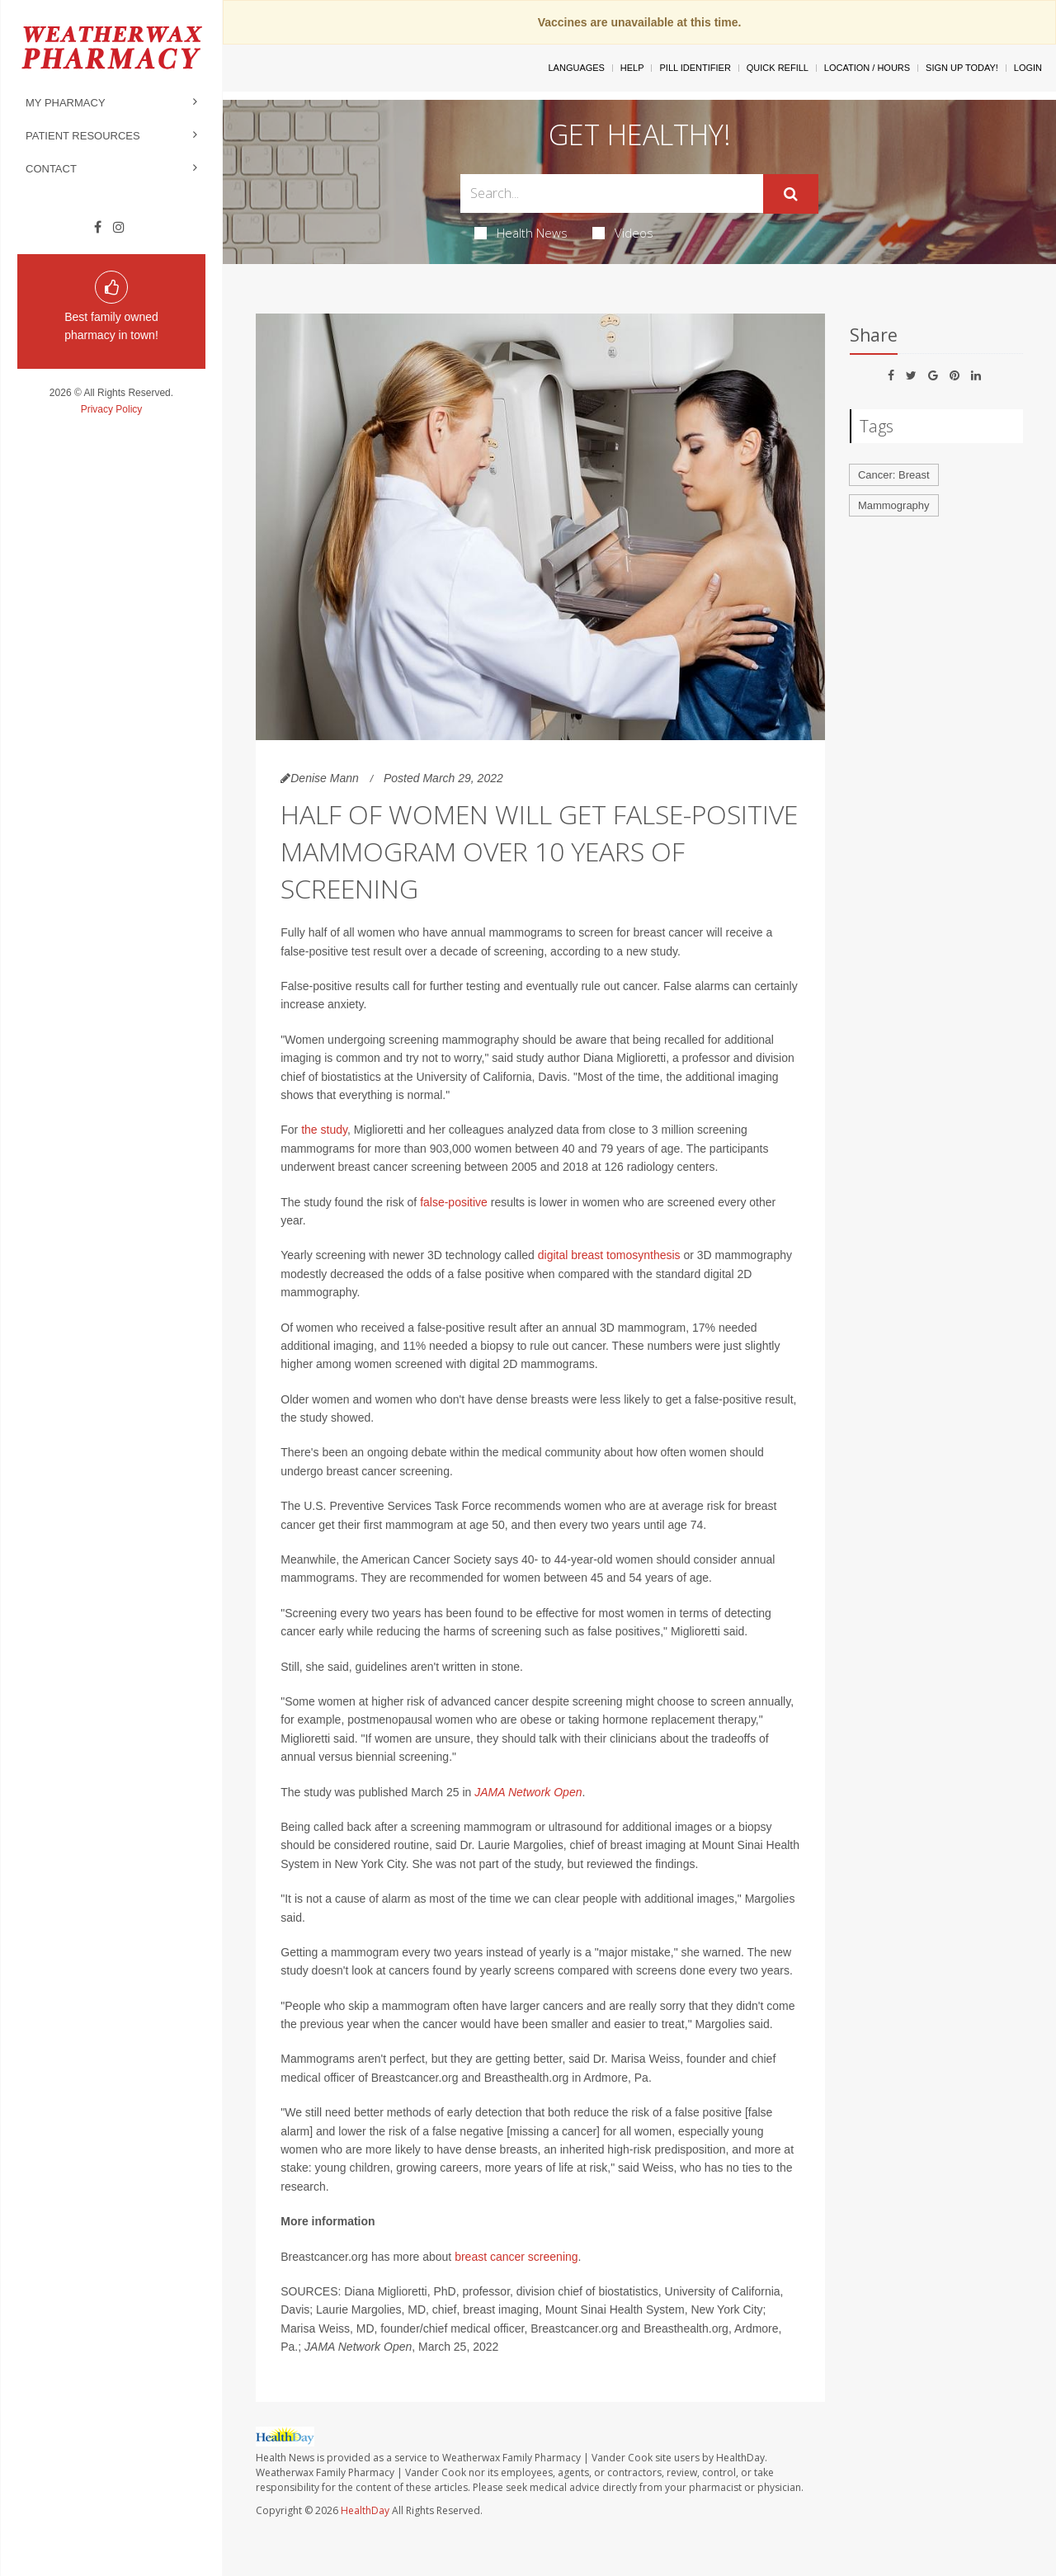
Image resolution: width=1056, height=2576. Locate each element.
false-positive (454, 1202)
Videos (622, 232)
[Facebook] (97, 227)
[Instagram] (119, 227)
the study (324, 1129)
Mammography (894, 505)
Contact (51, 169)
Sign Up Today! (962, 68)
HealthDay (365, 2510)
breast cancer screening (516, 2256)
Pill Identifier (694, 68)
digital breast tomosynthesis (609, 1255)
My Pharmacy (66, 103)
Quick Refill (777, 68)
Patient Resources (83, 136)
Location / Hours (867, 68)
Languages (576, 68)
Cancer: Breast (894, 475)
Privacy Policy (112, 409)
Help (632, 68)
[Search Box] (612, 193)
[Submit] (790, 194)
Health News (521, 232)
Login (1028, 68)
